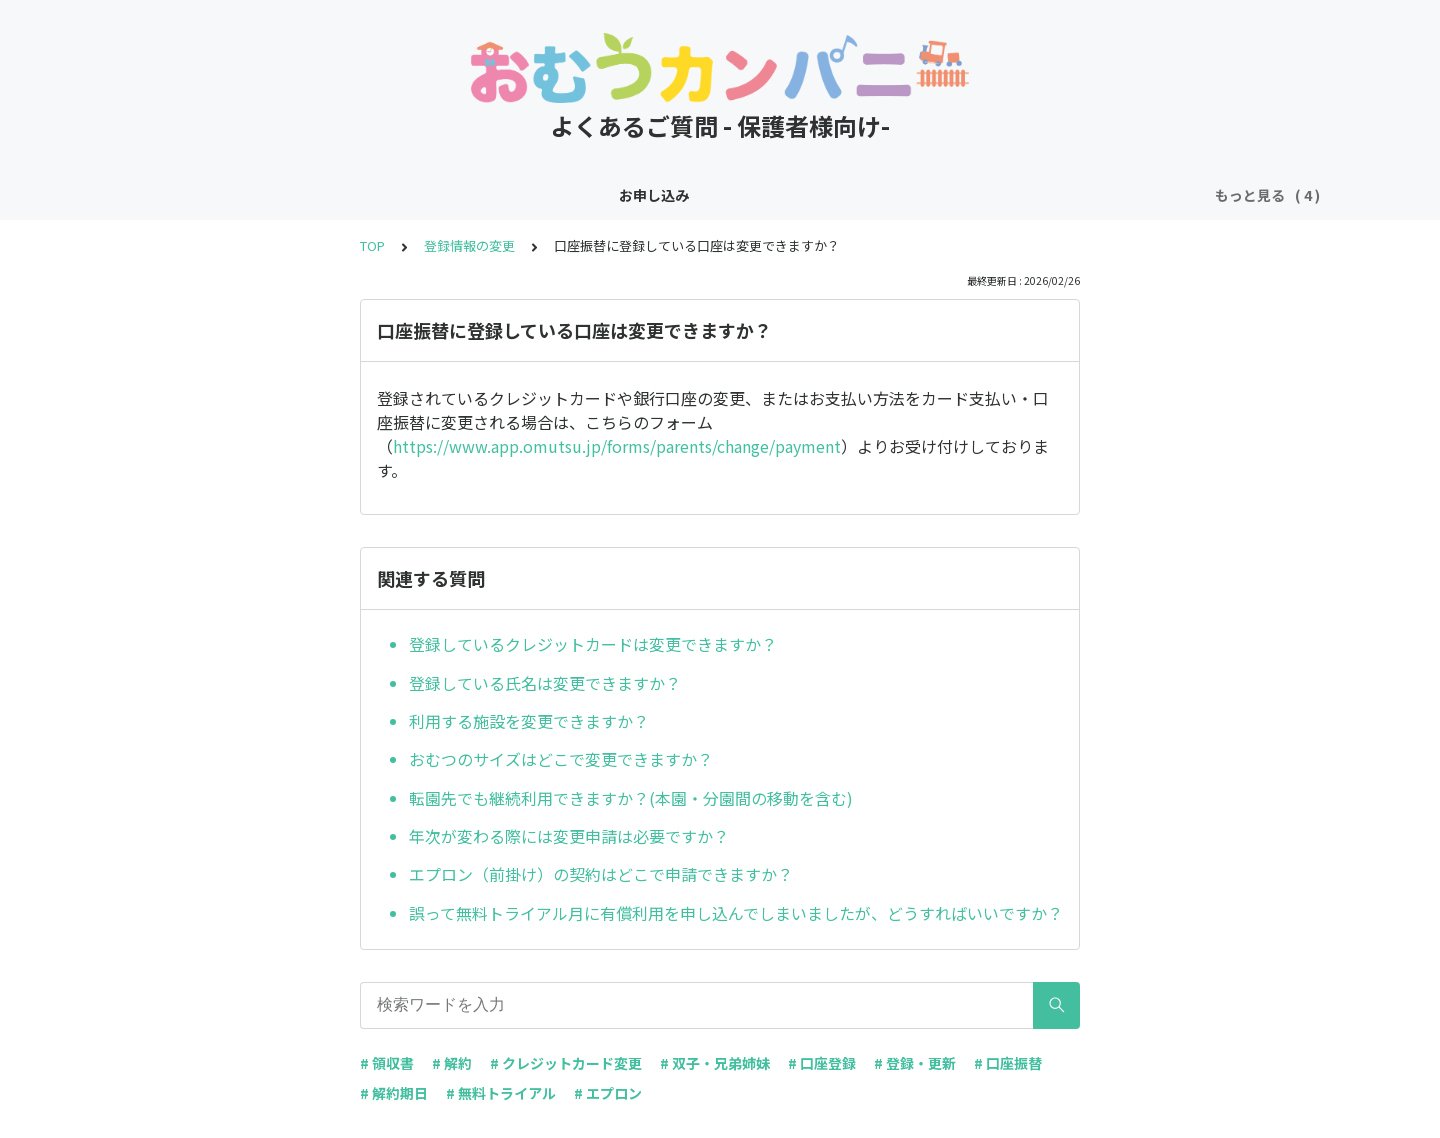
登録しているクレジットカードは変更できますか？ (593, 644)
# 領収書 (387, 1063)
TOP (372, 245)
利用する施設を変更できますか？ (529, 721)
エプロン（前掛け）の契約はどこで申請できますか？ (601, 874)
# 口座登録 (822, 1063)
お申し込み (531, 195)
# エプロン (608, 1093)
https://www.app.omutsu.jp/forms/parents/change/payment (617, 446)
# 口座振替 (1008, 1063)
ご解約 (825, 195)
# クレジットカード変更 (566, 1063)
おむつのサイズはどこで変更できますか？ (561, 759)
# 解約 (452, 1063)
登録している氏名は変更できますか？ (545, 683)
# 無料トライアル (501, 1093)
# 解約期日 (394, 1093)
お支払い (748, 195)
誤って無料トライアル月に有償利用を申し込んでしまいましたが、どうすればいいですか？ (736, 913)
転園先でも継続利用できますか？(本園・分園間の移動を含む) (631, 798)
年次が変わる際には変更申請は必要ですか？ (569, 836)
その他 (895, 195)
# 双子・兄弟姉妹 (715, 1063)
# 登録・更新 (915, 1063)
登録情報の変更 (643, 195)
